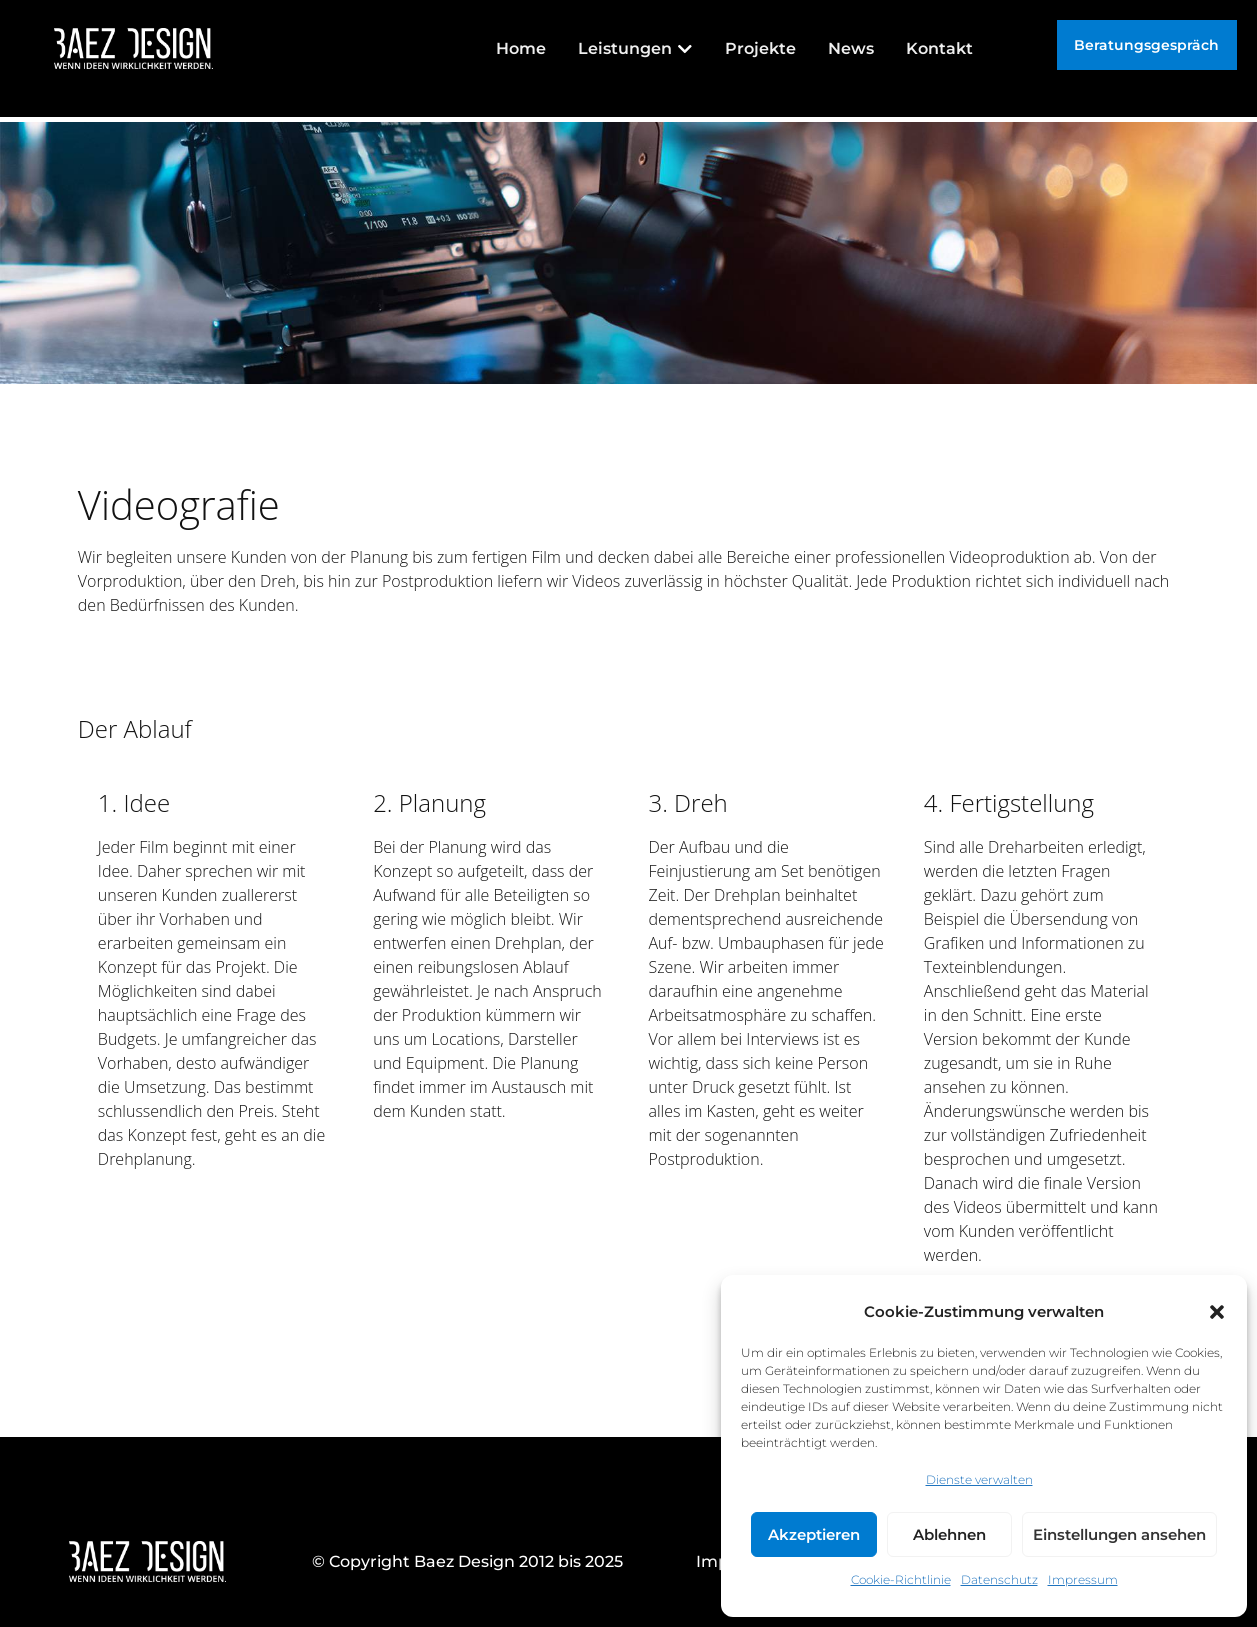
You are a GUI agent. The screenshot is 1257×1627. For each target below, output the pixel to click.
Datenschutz (999, 1579)
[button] (1217, 1312)
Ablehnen (949, 1534)
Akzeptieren (814, 1534)
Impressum (1083, 1579)
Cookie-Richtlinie (901, 1579)
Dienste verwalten (979, 1479)
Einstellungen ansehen (1119, 1534)
